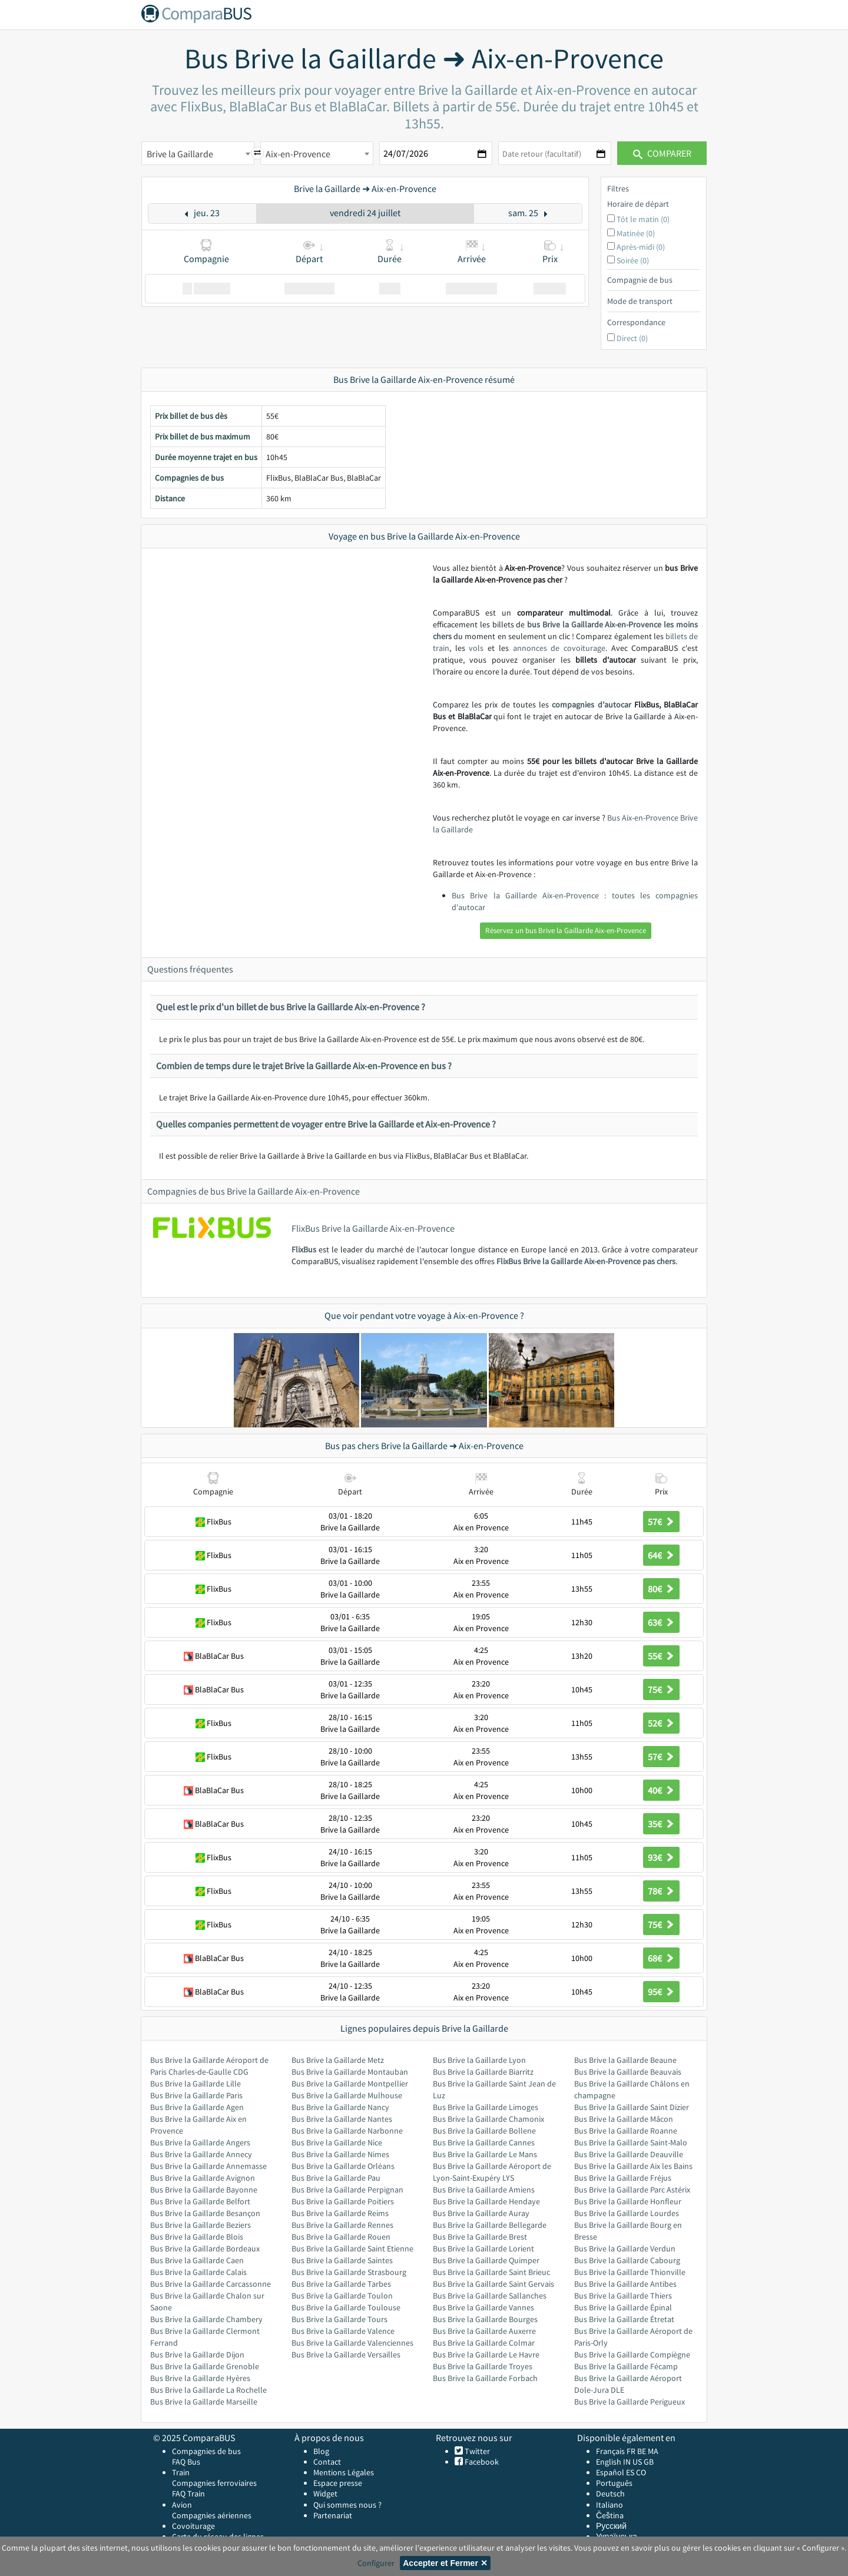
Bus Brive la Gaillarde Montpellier (350, 2083)
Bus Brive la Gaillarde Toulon (342, 2295)
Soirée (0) (633, 260)
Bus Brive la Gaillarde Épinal (623, 2307)
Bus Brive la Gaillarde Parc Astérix (632, 2189)
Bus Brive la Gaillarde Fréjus (622, 2177)
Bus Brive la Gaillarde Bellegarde (489, 2225)
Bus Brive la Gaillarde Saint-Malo (630, 2142)
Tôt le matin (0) (643, 219)
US (637, 2461)
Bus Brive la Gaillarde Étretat (624, 2319)
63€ (661, 1622)
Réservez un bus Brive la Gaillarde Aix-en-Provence (565, 930)
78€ (661, 1891)
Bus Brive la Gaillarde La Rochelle (208, 2390)
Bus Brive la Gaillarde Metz (338, 2060)
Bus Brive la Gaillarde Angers (200, 2142)
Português (614, 2483)
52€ (661, 1723)
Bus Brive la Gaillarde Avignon (202, 2177)
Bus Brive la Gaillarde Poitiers (343, 2201)
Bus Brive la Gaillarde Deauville (628, 2154)
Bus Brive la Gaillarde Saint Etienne (352, 2248)
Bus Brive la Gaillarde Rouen (341, 2236)
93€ (661, 1857)
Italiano (609, 2504)
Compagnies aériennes (211, 2515)
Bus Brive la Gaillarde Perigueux (629, 2401)
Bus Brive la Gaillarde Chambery (206, 2319)
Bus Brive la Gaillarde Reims (340, 2213)
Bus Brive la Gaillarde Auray (481, 2213)
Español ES (616, 2472)
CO (641, 2472)
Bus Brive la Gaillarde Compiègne (632, 2354)
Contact (327, 2461)
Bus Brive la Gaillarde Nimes (340, 2154)
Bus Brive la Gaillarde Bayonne (203, 2189)
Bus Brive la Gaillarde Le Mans (485, 2154)
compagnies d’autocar (591, 704)
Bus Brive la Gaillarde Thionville (629, 2272)
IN (627, 2461)
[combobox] (197, 153)
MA (653, 2451)
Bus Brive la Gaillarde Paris (196, 2095)
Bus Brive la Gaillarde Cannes (484, 2142)
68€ (661, 1958)
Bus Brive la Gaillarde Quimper (486, 2260)
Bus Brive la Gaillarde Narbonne (347, 2130)
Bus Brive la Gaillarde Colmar (484, 2342)
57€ (661, 1521)
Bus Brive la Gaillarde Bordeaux (205, 2248)
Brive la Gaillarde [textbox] (180, 154)
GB (649, 2461)
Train (181, 2472)
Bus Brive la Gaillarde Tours (339, 2319)
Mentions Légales (343, 2472)
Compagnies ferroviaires (214, 2483)
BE (641, 2451)
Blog (321, 2451)
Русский (611, 2526)
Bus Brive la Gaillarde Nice (337, 2142)
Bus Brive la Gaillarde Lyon (479, 2060)
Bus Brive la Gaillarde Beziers (200, 2225)
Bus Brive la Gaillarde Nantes (342, 2119)
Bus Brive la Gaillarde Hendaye (486, 2201)
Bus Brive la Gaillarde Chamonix (488, 2119)
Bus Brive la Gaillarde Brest (480, 2236)
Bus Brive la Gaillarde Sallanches (489, 2295)
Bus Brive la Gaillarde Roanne (625, 2130)
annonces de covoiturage (559, 648)
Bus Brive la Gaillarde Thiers (623, 2295)
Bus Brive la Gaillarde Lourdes (626, 2213)
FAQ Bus (186, 2461)
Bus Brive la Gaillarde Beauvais (627, 2071)
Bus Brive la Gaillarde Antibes (625, 2284)
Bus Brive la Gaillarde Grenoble (204, 2366)
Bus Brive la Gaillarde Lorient (483, 2248)
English (608, 2461)
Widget (325, 2493)
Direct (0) (632, 338)
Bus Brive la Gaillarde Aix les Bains (633, 2166)
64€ (661, 1555)
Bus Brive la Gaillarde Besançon (205, 2213)
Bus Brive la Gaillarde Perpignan (347, 2189)
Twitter (476, 2451)
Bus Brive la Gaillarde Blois (196, 2236)
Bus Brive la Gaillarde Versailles (346, 2354)
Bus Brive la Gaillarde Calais (198, 2272)
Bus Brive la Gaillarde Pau (336, 2177)
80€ (661, 1589)
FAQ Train (188, 2493)
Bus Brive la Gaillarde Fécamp (626, 2366)
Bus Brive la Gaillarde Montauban (350, 2071)
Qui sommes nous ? (347, 2504)
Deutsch (610, 2493)
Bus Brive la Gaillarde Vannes (483, 2307)
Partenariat (332, 2515)
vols (476, 648)
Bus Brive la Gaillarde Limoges (485, 2107)
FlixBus (304, 1249)
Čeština (610, 2515)
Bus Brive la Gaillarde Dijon (197, 2354)
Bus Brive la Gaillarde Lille (195, 2083)
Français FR (615, 2451)
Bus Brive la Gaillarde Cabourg (627, 2260)
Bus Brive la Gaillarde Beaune (625, 2060)
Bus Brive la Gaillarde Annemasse (208, 2166)
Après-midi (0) (641, 247)
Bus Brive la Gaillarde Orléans (343, 2166)
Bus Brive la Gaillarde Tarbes (341, 2284)
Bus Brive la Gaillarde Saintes (342, 2260)
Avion (182, 2504)
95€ (661, 1992)
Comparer (662, 153)
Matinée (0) (636, 233)
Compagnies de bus (206, 2451)
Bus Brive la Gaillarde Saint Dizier (631, 2107)
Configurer (376, 2563)
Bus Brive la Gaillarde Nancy (340, 2107)
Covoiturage (193, 2526)
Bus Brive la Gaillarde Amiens (484, 2189)
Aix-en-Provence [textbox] (298, 154)
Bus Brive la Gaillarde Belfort (200, 2201)
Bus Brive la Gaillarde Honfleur (627, 2201)
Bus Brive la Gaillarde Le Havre (486, 2354)
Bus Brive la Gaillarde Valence (343, 2331)
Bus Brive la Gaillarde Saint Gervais (493, 2284)
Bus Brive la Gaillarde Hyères (200, 2378)
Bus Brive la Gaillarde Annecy (201, 2154)
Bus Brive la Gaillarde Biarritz (483, 2071)
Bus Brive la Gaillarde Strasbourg (349, 2272)
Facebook (481, 2461)
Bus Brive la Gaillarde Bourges (485, 2319)
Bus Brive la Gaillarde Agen (197, 2107)
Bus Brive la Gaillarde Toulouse (346, 2307)
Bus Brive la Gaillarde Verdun (624, 2248)
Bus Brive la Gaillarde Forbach (485, 2378)
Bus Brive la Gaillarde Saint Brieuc (491, 2272)
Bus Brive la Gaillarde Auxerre (484, 2331)
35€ (661, 1824)
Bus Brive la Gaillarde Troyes (482, 2366)
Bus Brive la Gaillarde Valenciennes (352, 2342)
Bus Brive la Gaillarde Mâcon (623, 2119)
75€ (661, 1689)
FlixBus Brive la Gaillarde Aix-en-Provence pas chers (585, 1261)
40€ (661, 1790)
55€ (661, 1656)
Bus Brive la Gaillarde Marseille (203, 2401)
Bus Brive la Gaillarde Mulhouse (347, 2095)
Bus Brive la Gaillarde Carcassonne (210, 2284)
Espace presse (337, 2483)
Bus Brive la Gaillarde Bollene (484, 2130)
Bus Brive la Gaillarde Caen (197, 2260)
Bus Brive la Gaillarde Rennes (342, 2225)
